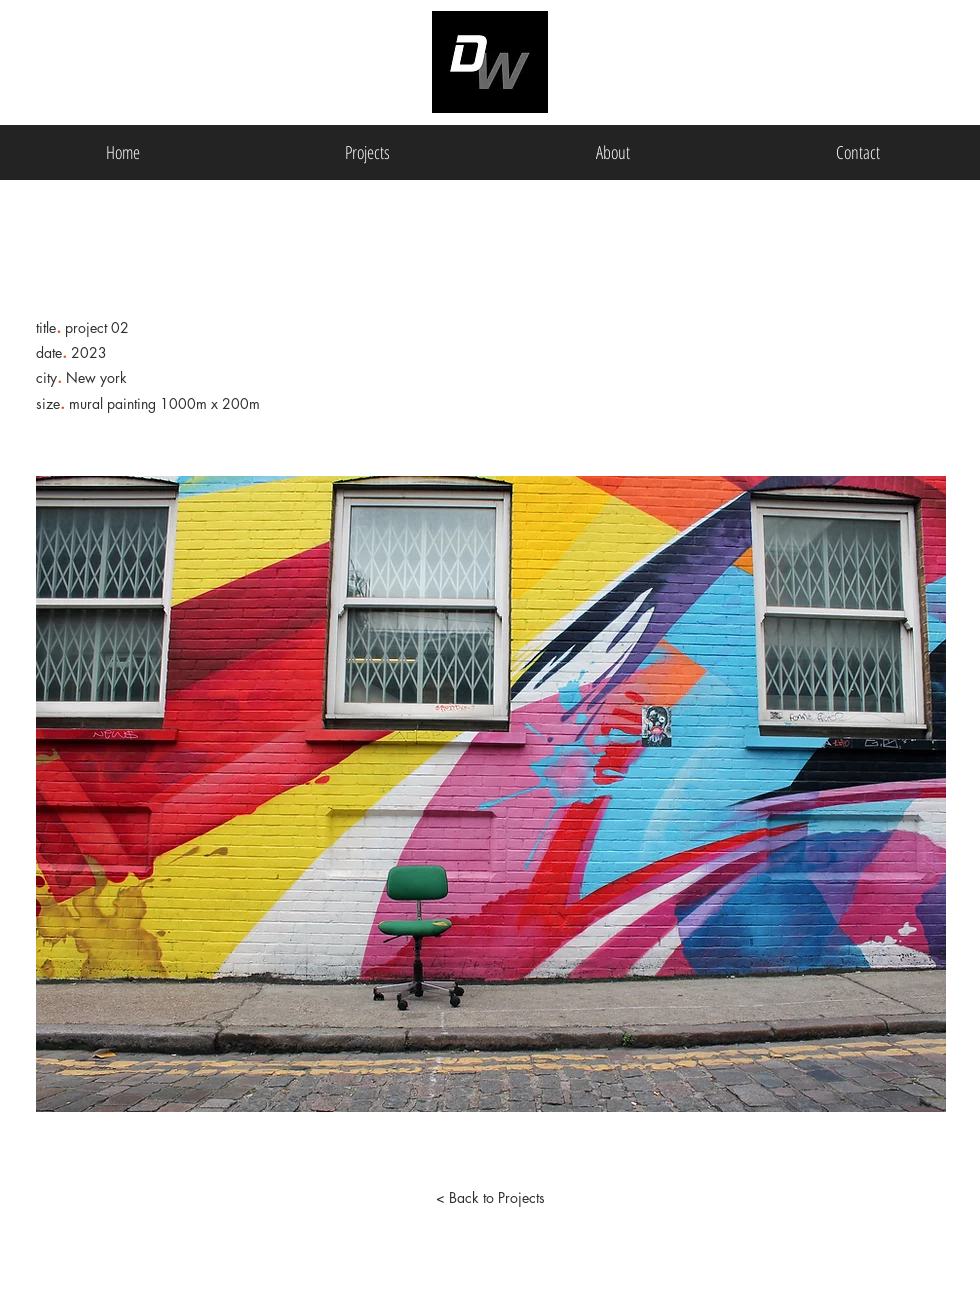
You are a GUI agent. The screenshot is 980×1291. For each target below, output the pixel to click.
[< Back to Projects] (490, 1198)
